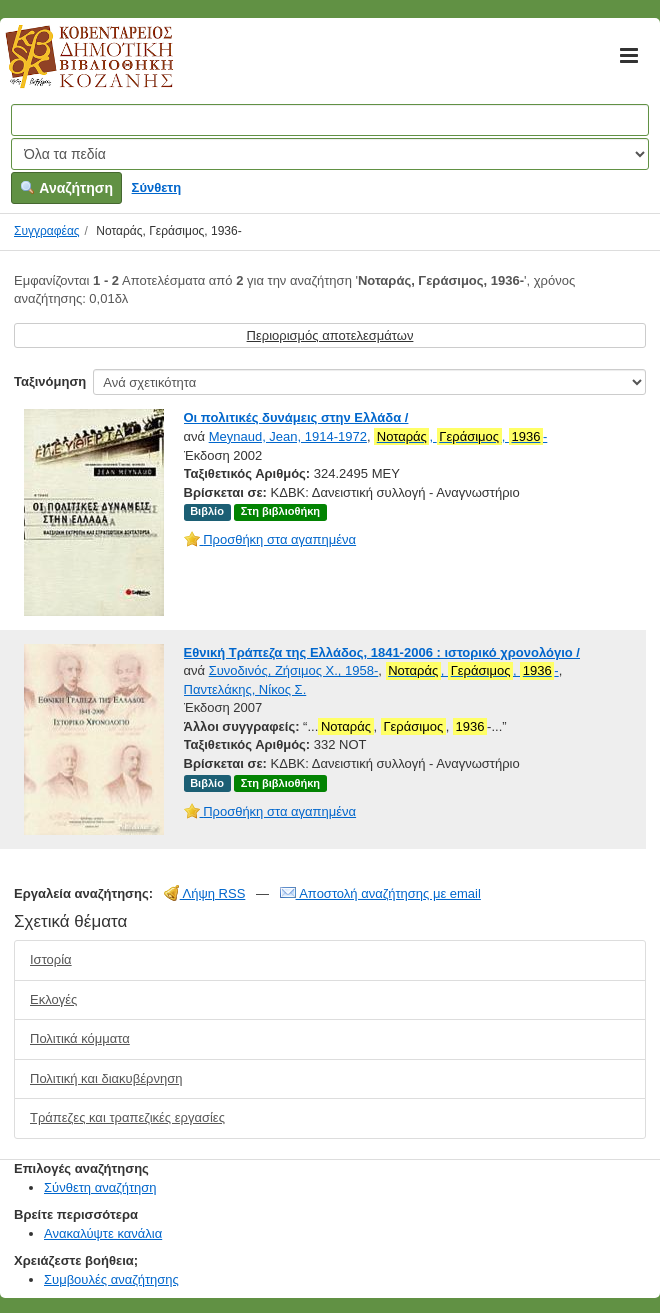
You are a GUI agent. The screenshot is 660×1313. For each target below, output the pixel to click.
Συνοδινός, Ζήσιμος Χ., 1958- (294, 670)
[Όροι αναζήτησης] (330, 120)
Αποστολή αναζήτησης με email (380, 893)
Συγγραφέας (47, 231)
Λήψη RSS (205, 893)
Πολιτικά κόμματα (80, 1038)
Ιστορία (51, 959)
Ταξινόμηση (50, 381)
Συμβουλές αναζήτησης (111, 1279)
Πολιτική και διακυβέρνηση (106, 1078)
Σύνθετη (157, 187)
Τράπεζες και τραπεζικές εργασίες (127, 1117)
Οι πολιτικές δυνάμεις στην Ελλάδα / (296, 417)
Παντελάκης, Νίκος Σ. (245, 689)
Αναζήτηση (66, 188)
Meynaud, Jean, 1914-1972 (288, 436)
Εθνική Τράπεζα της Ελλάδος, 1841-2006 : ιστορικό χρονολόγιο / (382, 652)
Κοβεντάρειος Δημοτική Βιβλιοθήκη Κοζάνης (70, 68)
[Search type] (330, 154)
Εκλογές (53, 999)
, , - (460, 437)
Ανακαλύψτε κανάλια (103, 1233)
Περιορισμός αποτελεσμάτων (330, 335)
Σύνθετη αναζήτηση (100, 1187)
